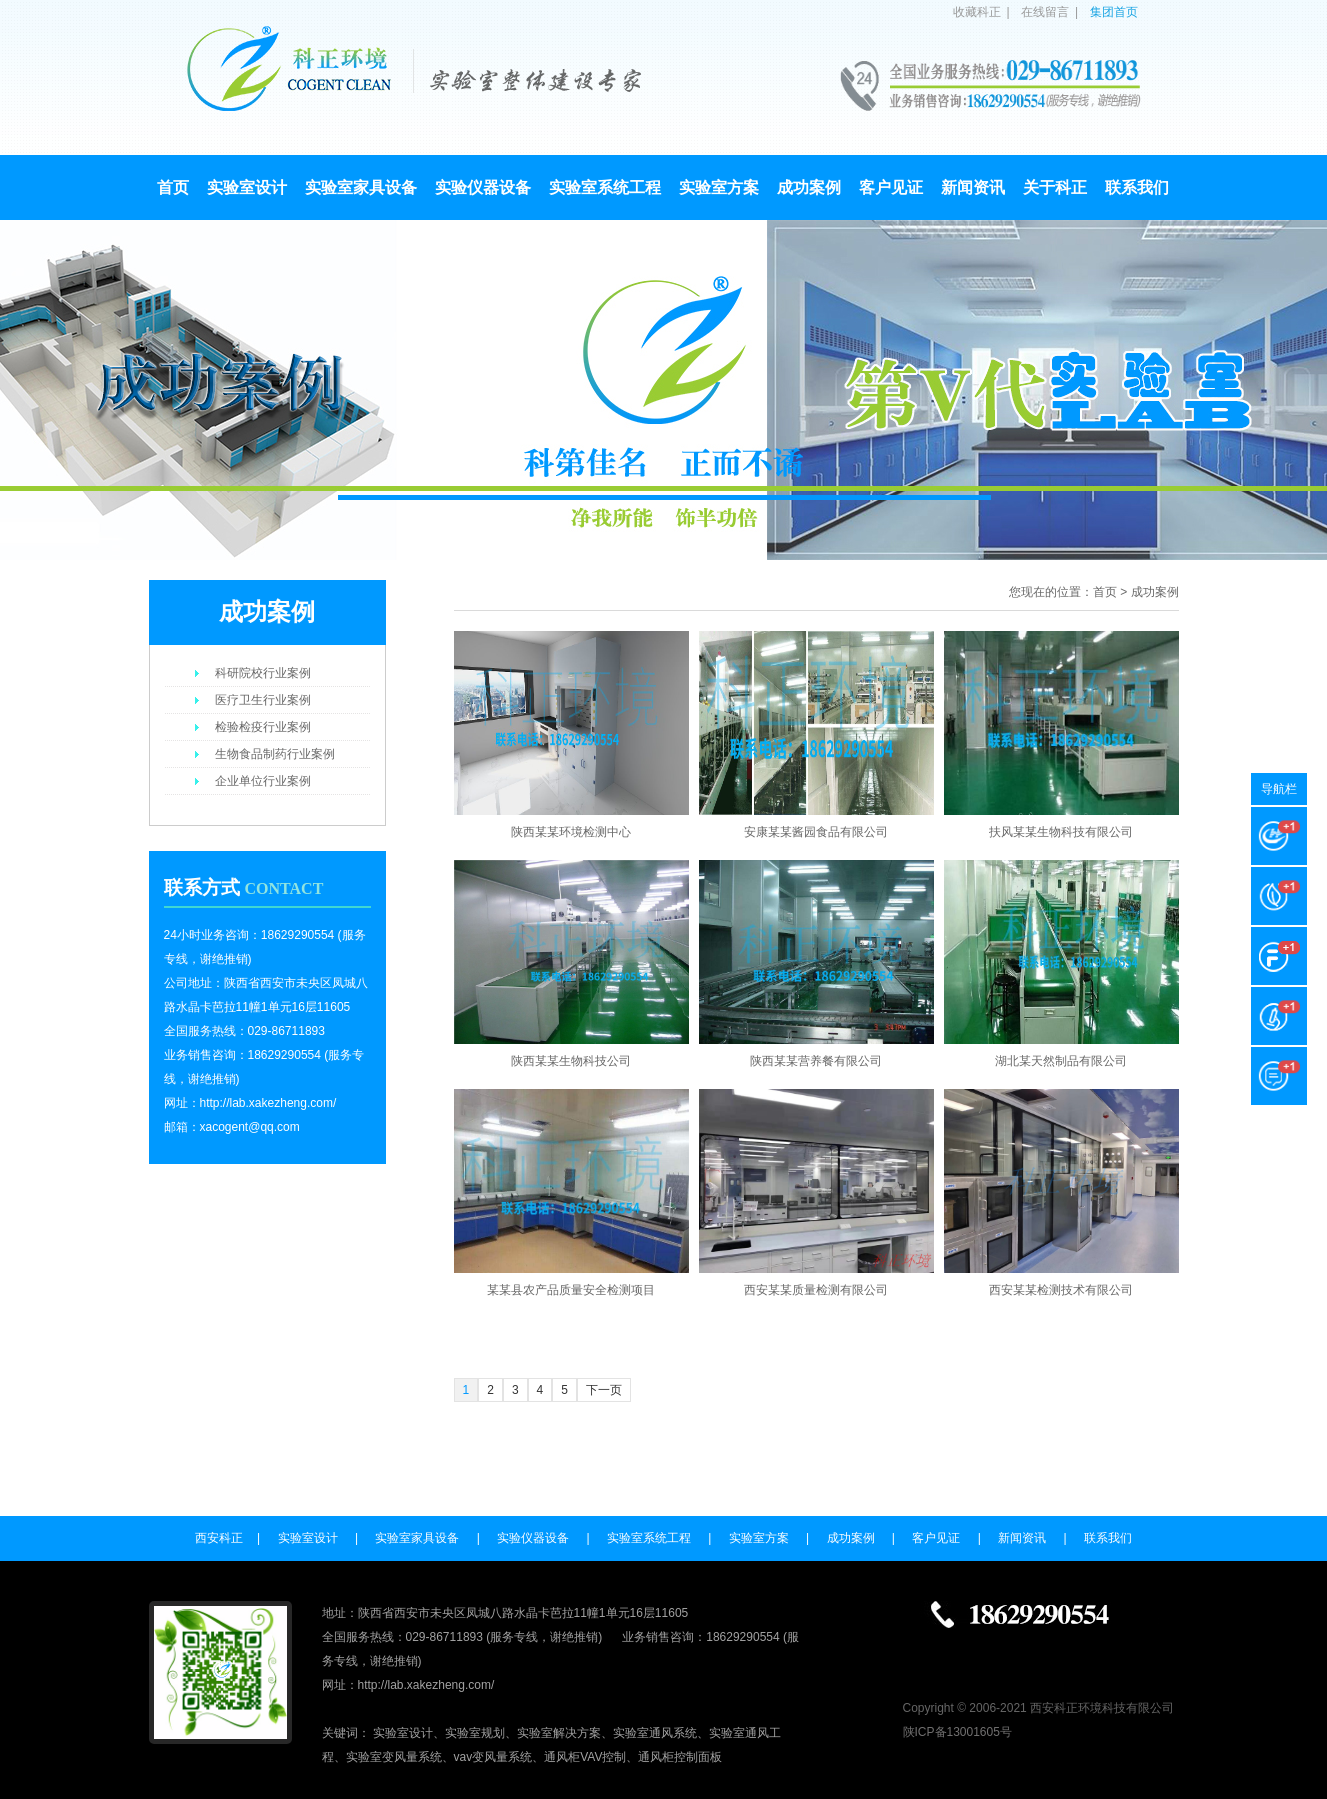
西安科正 (219, 1538)
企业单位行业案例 (263, 781)
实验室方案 (719, 187)
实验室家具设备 (361, 187)
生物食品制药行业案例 (275, 754)
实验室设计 (247, 187)
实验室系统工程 (605, 187)
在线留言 (1045, 12)
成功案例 (809, 187)
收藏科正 (977, 12)
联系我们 (1137, 187)
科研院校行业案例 (263, 673)
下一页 (604, 1390)
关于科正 (1055, 187)
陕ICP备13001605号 (957, 1732)
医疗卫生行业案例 (263, 700)
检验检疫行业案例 (263, 727)
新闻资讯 (973, 187)
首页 (173, 187)
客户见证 (891, 187)
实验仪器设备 (483, 187)
